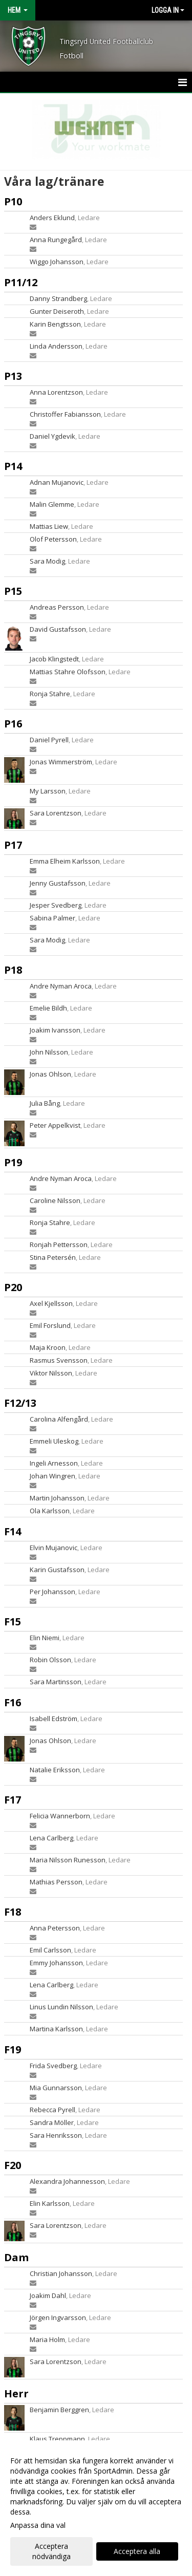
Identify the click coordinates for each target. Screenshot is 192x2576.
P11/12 (20, 282)
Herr (16, 2393)
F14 (12, 1531)
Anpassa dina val (38, 2525)
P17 (13, 845)
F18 (12, 1912)
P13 (13, 376)
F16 (12, 1702)
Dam (16, 2257)
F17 (12, 1800)
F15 (12, 1621)
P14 (13, 466)
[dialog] (96, 2508)
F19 (12, 2049)
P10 (13, 201)
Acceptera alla (137, 2551)
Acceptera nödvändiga (51, 2551)
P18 (13, 970)
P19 (13, 1162)
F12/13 (20, 1403)
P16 (13, 724)
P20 (13, 1287)
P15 (13, 591)
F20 (12, 2165)
